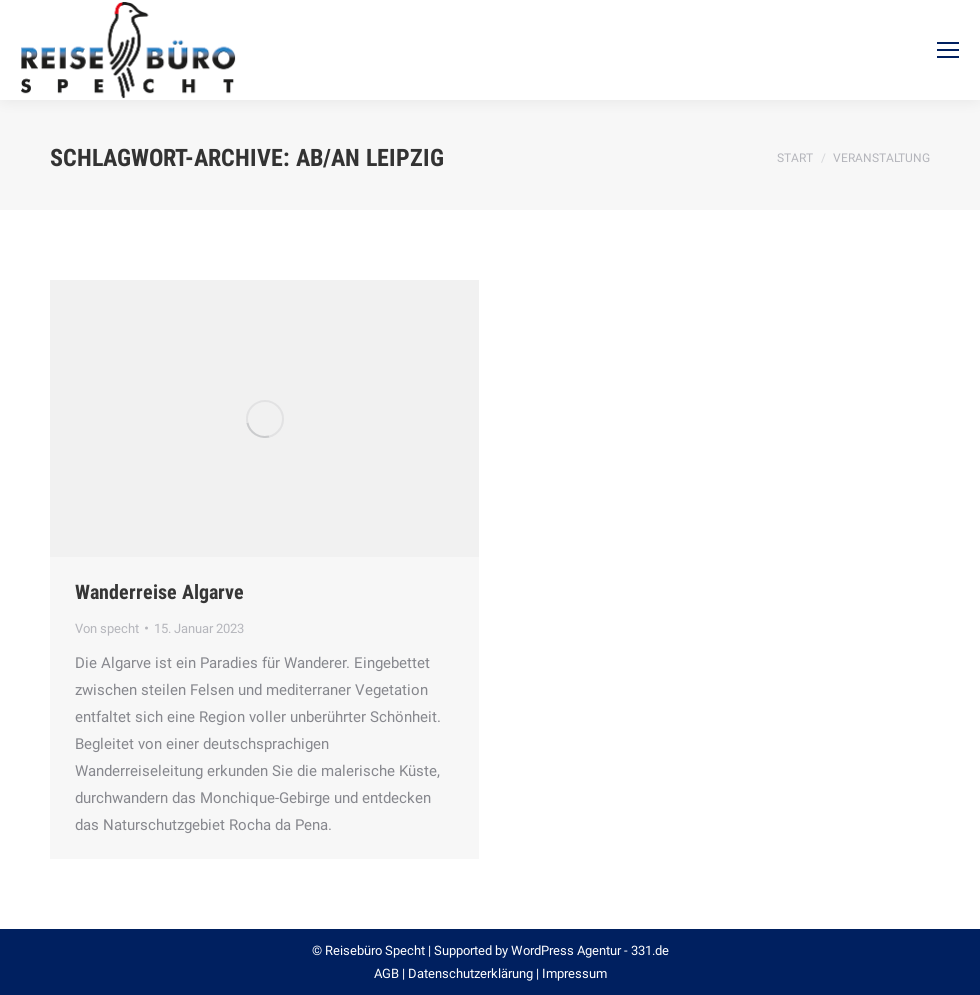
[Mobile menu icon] (948, 50)
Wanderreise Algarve (159, 592)
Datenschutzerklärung (470, 973)
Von (107, 628)
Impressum (574, 973)
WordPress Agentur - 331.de (590, 950)
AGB (386, 973)
